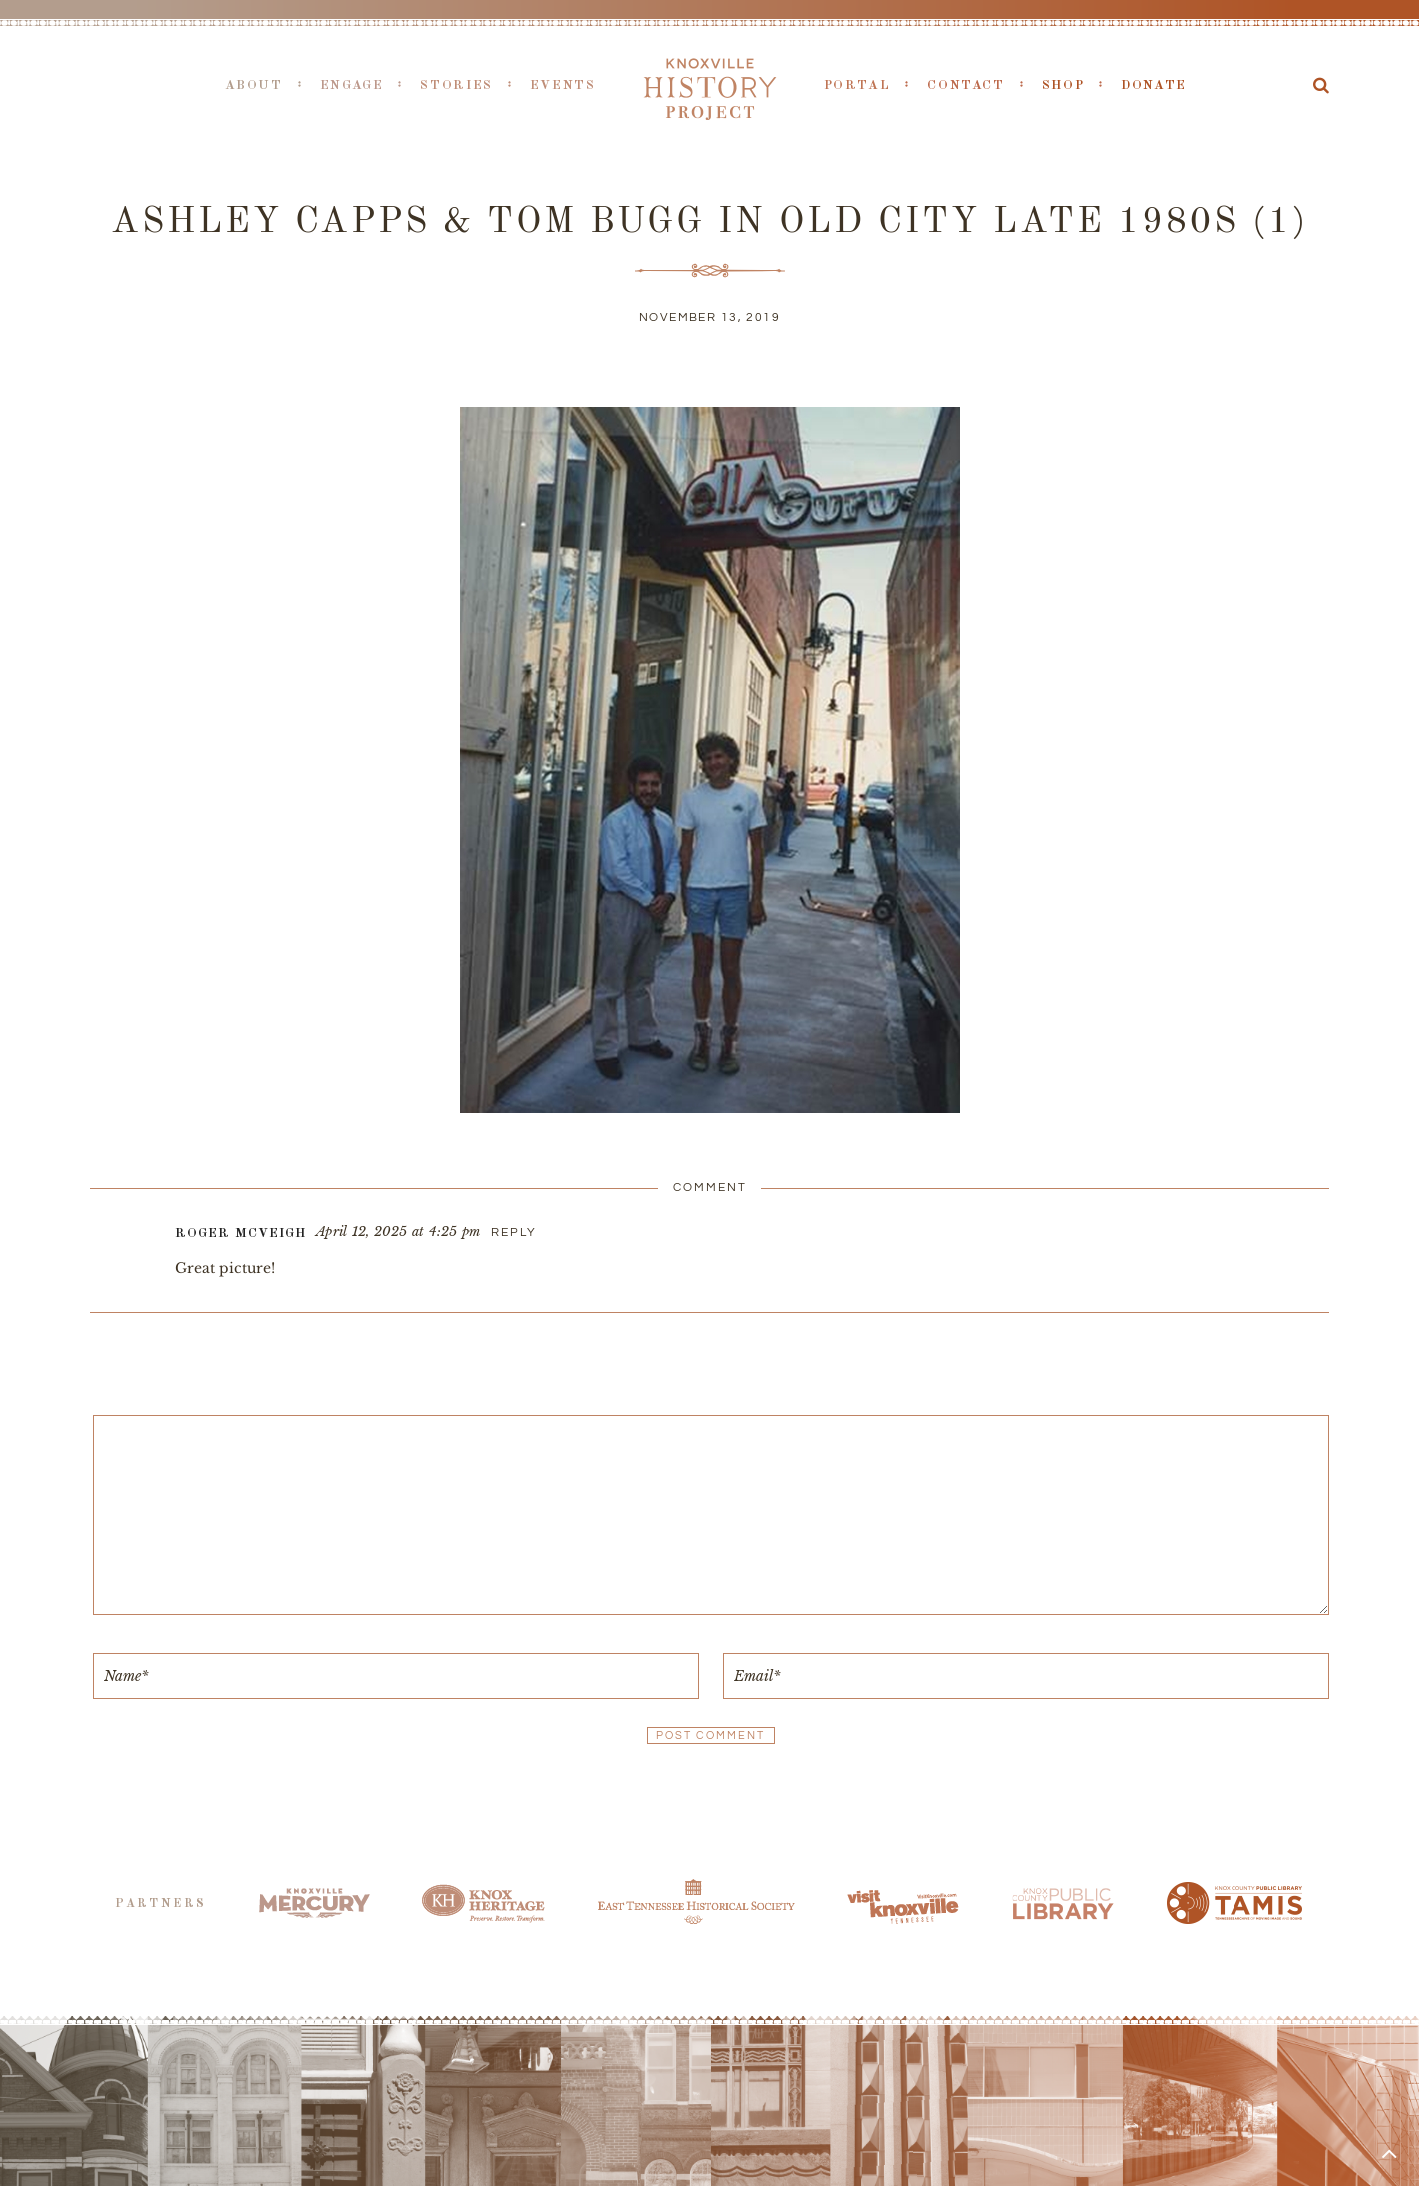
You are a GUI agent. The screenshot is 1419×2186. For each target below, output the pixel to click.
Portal (857, 85)
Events (563, 85)
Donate (1154, 85)
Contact (965, 85)
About (254, 85)
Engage (352, 85)
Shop (1063, 85)
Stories (456, 85)
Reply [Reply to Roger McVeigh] (514, 1232)
